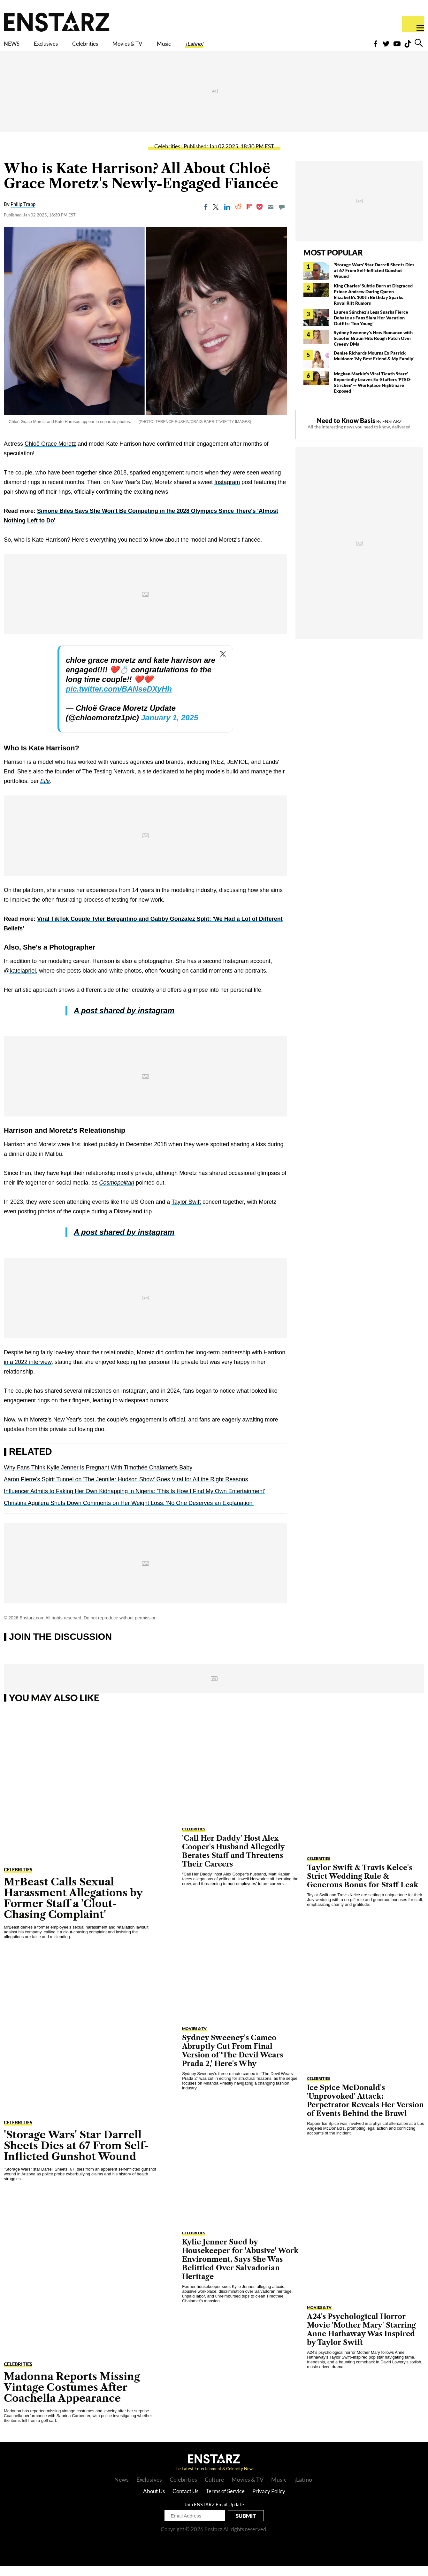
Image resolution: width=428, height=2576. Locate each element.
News (121, 2489)
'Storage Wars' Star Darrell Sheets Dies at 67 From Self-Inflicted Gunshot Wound (374, 279)
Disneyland (128, 1221)
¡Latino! (254, 47)
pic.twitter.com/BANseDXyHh (119, 698)
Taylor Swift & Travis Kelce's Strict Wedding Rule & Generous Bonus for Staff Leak (362, 1886)
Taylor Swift (186, 1212)
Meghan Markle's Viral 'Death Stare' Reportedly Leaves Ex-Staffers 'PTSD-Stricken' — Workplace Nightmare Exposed (372, 391)
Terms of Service (225, 2501)
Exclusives (59, 47)
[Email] (270, 216)
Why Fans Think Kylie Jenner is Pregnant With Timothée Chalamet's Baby (98, 1477)
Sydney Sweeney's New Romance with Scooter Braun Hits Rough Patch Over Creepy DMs (373, 347)
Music (214, 47)
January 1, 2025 (169, 727)
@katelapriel (20, 980)
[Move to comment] (282, 216)
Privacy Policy (268, 2501)
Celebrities (111, 47)
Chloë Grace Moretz (50, 453)
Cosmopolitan (116, 1192)
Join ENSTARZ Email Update (214, 2514)
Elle (45, 791)
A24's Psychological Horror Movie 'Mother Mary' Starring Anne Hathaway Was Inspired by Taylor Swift (361, 2339)
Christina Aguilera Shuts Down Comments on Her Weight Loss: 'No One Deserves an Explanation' (129, 1513)
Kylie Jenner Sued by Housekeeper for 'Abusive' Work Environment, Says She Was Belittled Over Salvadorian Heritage (240, 2268)
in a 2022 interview (27, 1372)
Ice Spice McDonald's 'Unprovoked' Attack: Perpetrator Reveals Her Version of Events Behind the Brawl (365, 2110)
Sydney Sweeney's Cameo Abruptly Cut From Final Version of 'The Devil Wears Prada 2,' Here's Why (232, 2060)
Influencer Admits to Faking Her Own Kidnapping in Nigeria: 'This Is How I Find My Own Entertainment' (134, 1501)
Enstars (57, 21)
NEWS (15, 47)
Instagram (227, 492)
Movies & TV (167, 47)
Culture (214, 2489)
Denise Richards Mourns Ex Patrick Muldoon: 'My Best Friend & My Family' (374, 365)
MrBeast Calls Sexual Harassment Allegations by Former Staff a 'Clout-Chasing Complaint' (73, 1907)
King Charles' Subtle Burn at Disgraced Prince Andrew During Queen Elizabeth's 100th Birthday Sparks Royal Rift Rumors (373, 304)
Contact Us (185, 2501)
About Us (154, 2501)
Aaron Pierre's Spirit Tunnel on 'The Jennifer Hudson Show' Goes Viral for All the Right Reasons (126, 1489)
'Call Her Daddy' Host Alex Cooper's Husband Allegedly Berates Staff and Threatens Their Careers (233, 1861)
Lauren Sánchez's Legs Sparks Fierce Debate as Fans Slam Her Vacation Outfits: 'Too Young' (371, 327)
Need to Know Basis (346, 430)
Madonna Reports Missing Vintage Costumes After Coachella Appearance (72, 2397)
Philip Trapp (23, 213)
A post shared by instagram (124, 1020)
